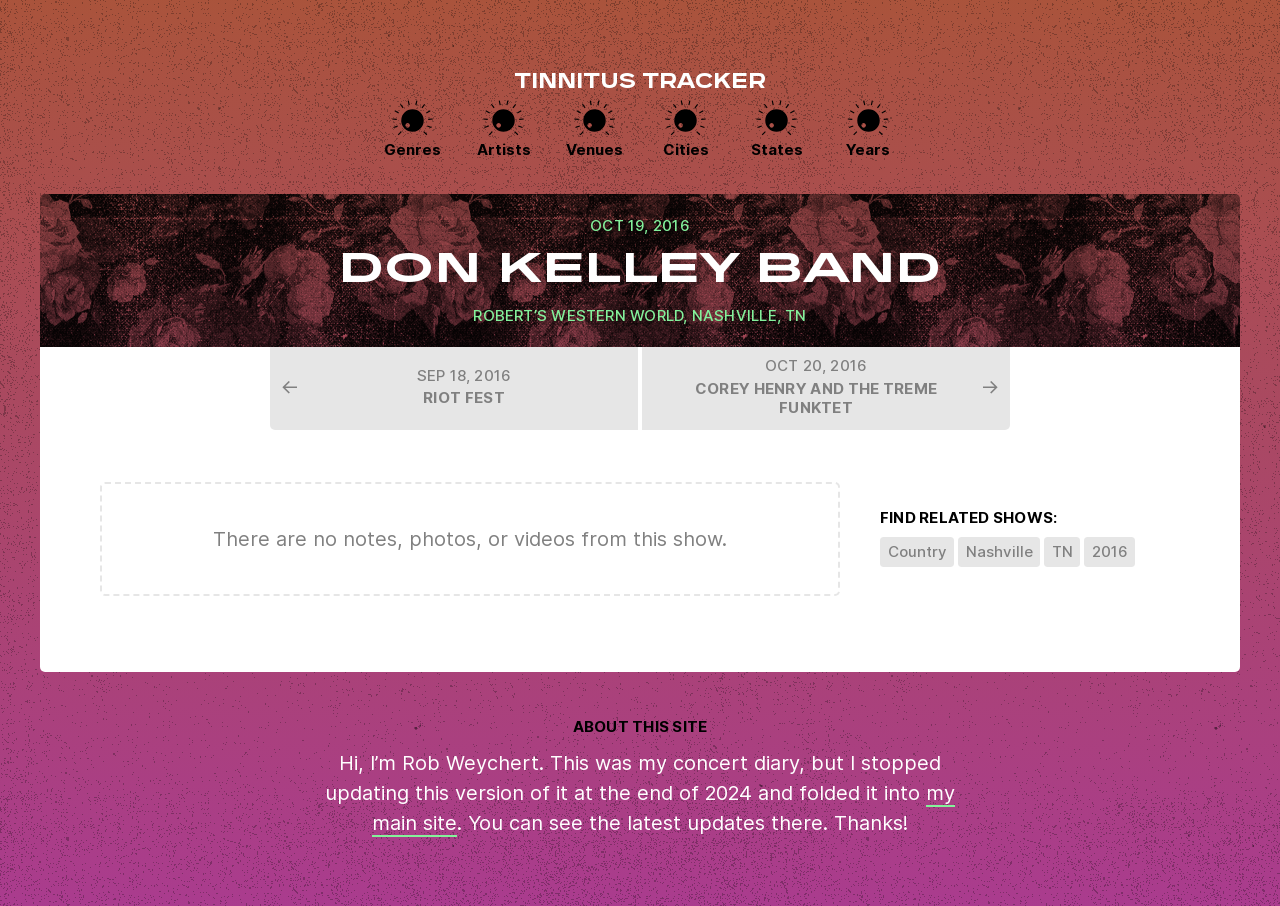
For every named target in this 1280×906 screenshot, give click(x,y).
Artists (504, 149)
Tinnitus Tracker (640, 83)
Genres (412, 149)
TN (795, 315)
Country (917, 551)
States (777, 149)
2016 (1110, 551)
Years (868, 149)
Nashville (734, 315)
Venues (594, 149)
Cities (686, 149)
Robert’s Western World (578, 315)
